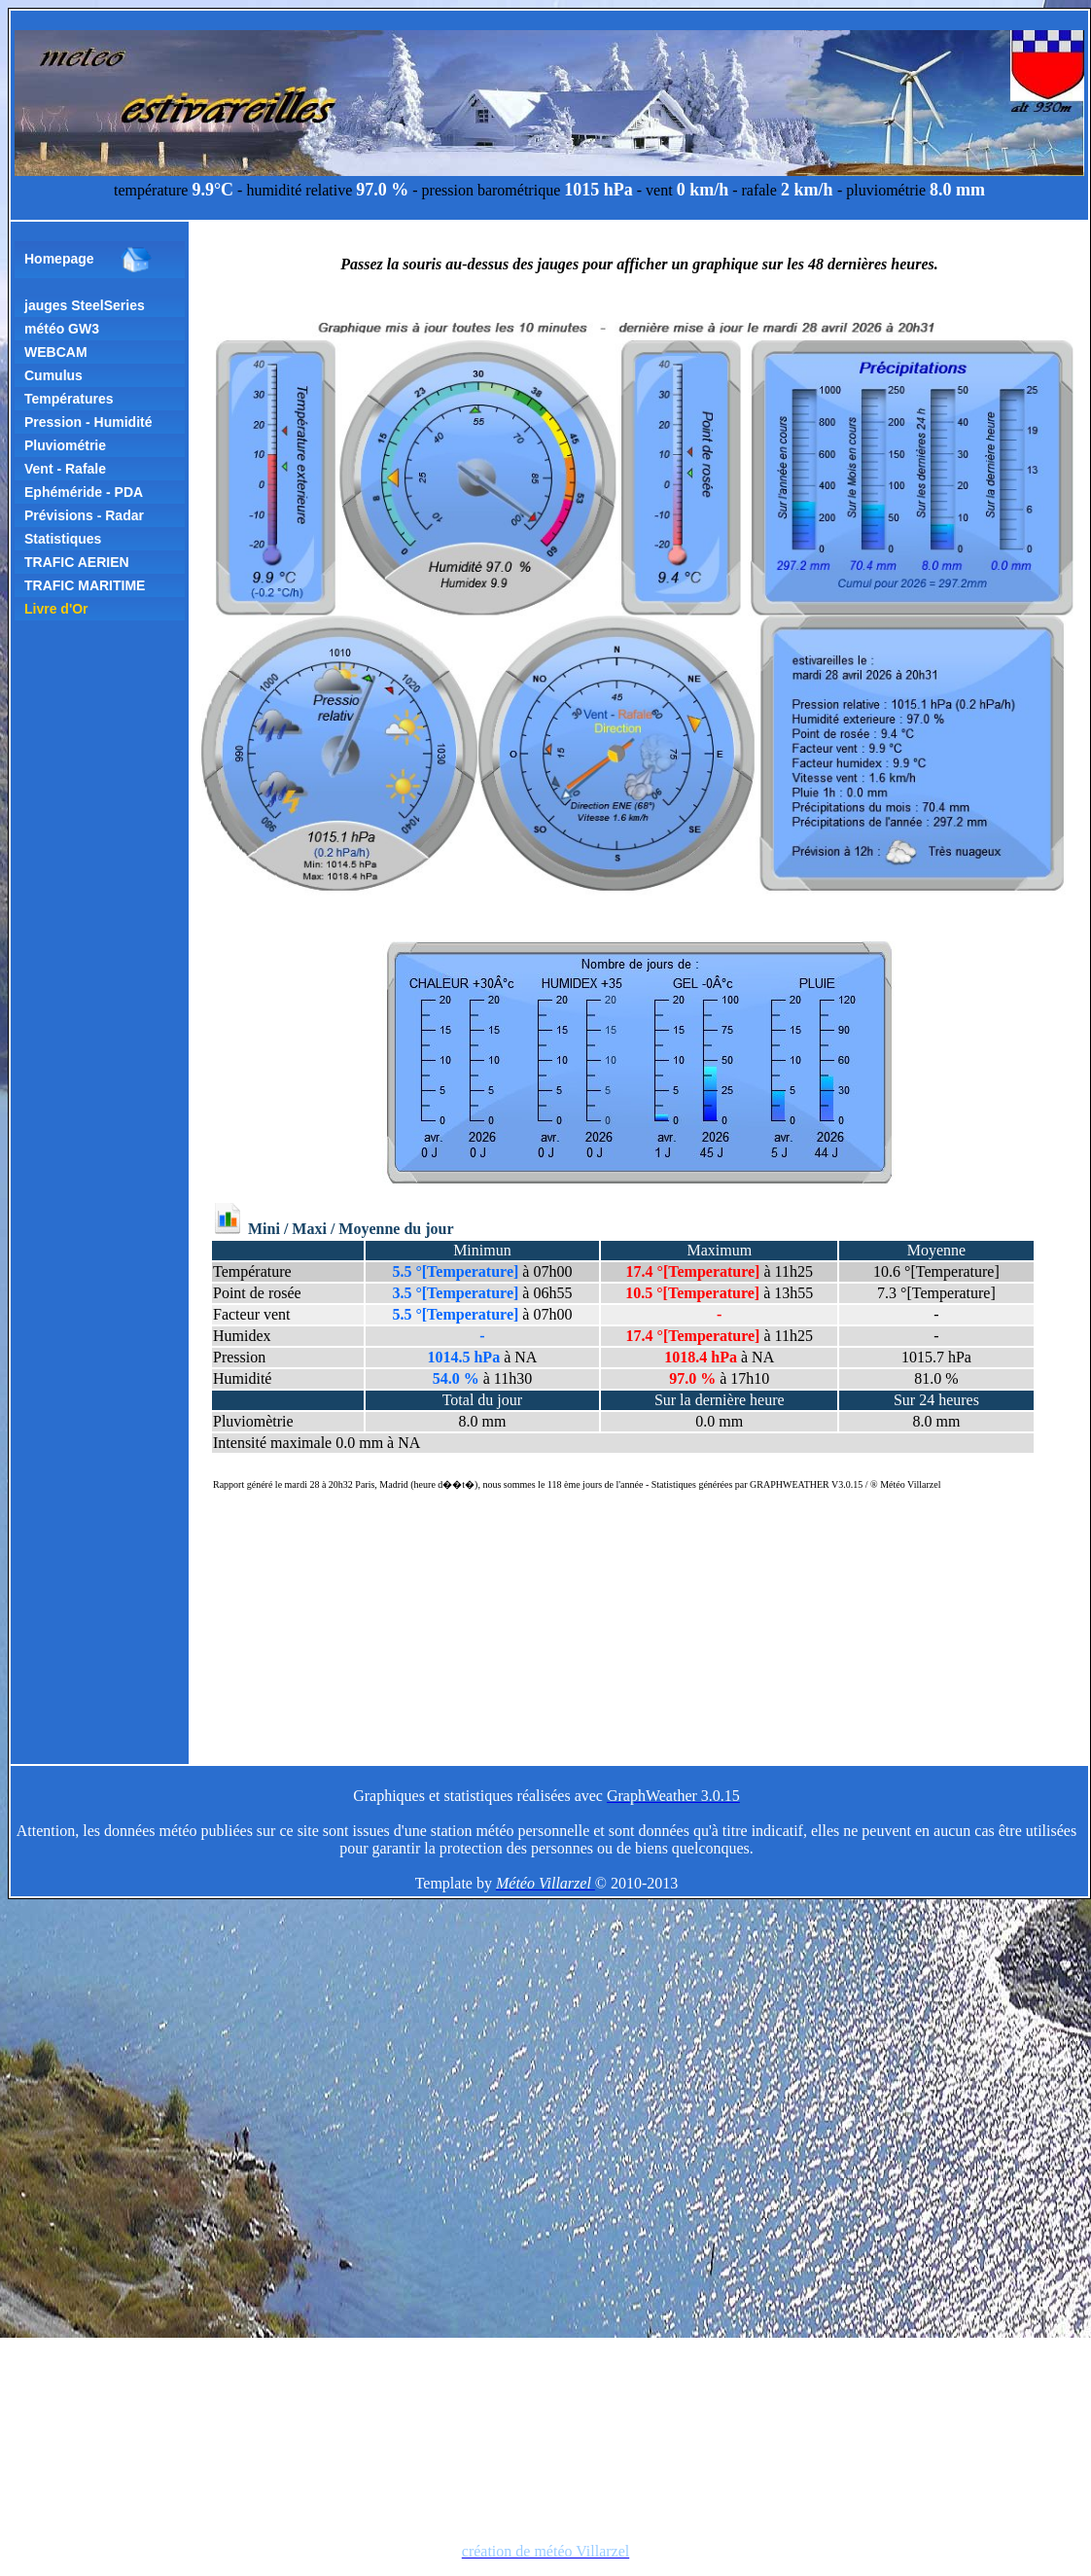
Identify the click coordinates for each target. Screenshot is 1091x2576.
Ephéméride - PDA (83, 492)
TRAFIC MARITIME (84, 585)
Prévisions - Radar (84, 515)
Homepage (88, 259)
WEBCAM (56, 352)
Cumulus (53, 375)
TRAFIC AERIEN (76, 562)
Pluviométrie (65, 445)
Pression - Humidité (88, 422)
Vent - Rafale (65, 468)
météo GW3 (61, 328)
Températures (69, 398)
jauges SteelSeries (84, 305)
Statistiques (62, 539)
